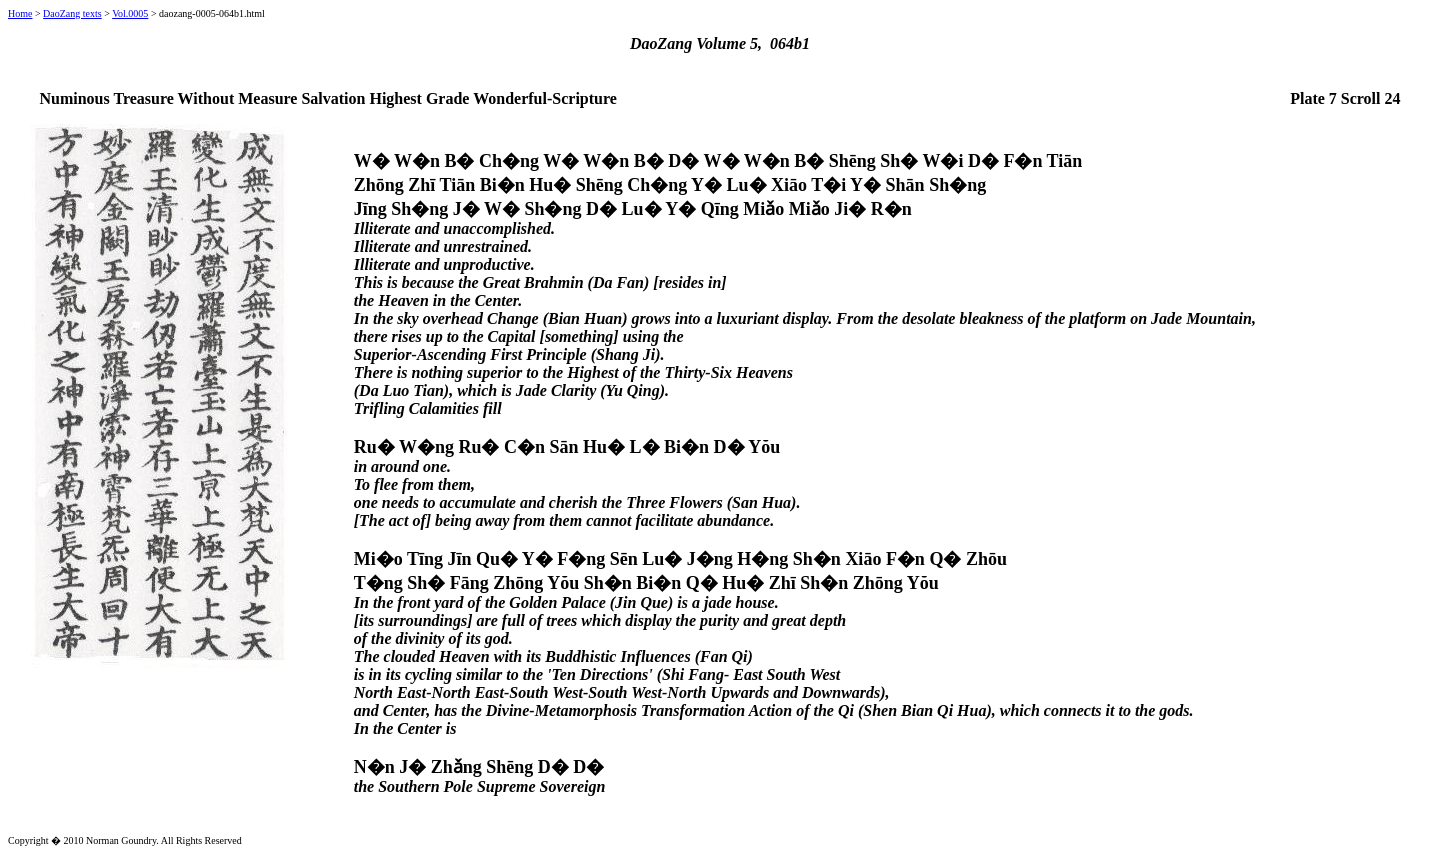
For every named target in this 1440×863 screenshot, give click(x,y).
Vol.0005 (130, 13)
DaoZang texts (72, 13)
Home (20, 13)
